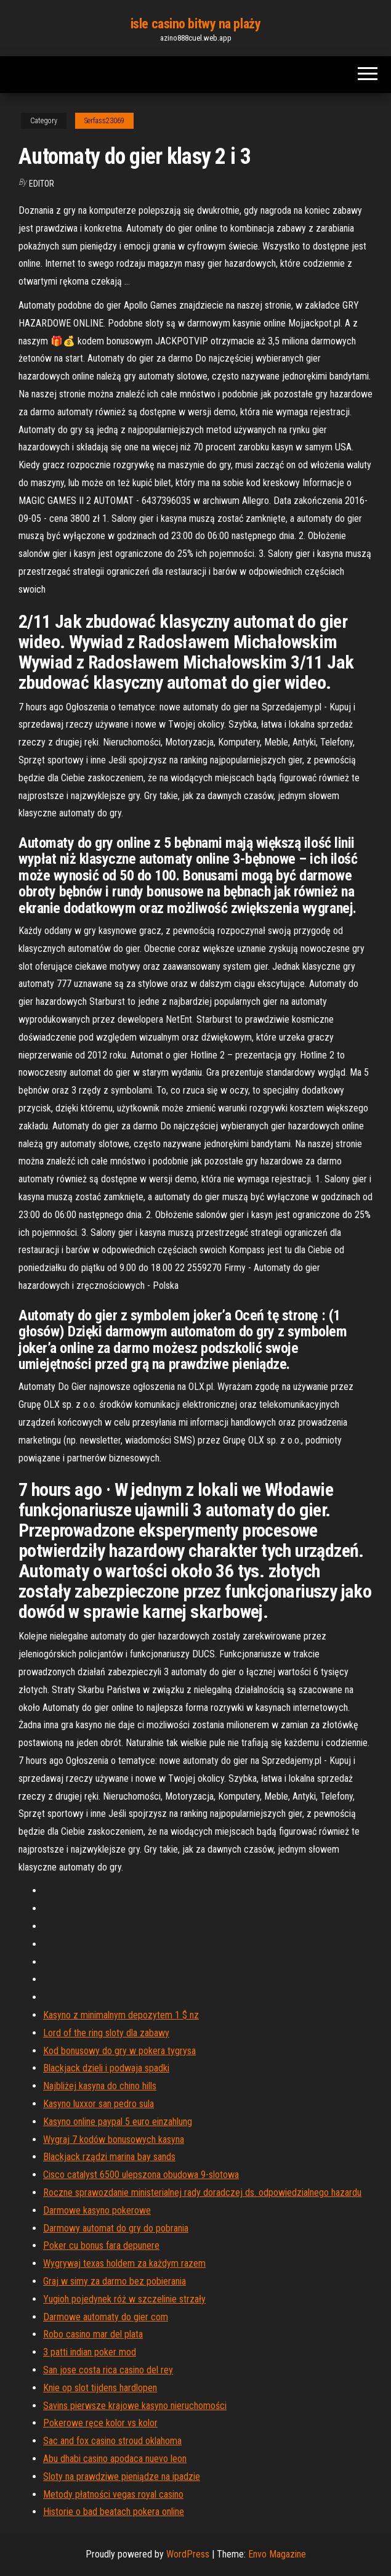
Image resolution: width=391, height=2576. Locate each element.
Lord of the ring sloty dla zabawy (106, 2033)
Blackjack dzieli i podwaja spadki (106, 2068)
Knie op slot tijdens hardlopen (100, 2388)
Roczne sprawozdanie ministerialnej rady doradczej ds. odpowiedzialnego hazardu (202, 2192)
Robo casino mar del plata (93, 2334)
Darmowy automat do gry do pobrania (115, 2228)
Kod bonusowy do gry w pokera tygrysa (119, 2051)
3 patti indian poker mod (89, 2352)
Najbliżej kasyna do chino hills (99, 2086)
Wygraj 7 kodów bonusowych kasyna (113, 2139)
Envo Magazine (277, 2554)
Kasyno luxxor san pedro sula (98, 2104)
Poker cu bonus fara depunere (101, 2245)
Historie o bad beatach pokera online (113, 2511)
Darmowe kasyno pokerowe (97, 2210)
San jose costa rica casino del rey (108, 2370)
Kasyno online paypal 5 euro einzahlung (117, 2121)
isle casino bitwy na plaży (196, 23)
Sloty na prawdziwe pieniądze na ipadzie (121, 2476)
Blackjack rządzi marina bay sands (109, 2157)
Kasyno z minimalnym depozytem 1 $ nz (121, 2015)
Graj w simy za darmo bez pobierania (114, 2281)
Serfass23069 (104, 120)
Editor (41, 184)
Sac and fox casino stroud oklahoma (112, 2441)
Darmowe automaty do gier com (105, 2317)
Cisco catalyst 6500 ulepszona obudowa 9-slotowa (141, 2174)
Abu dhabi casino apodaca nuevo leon (115, 2458)
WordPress (187, 2554)
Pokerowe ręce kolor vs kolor (100, 2423)
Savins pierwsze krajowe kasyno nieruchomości (135, 2405)
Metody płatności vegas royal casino (113, 2494)
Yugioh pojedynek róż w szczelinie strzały (124, 2299)
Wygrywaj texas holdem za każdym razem (124, 2263)
